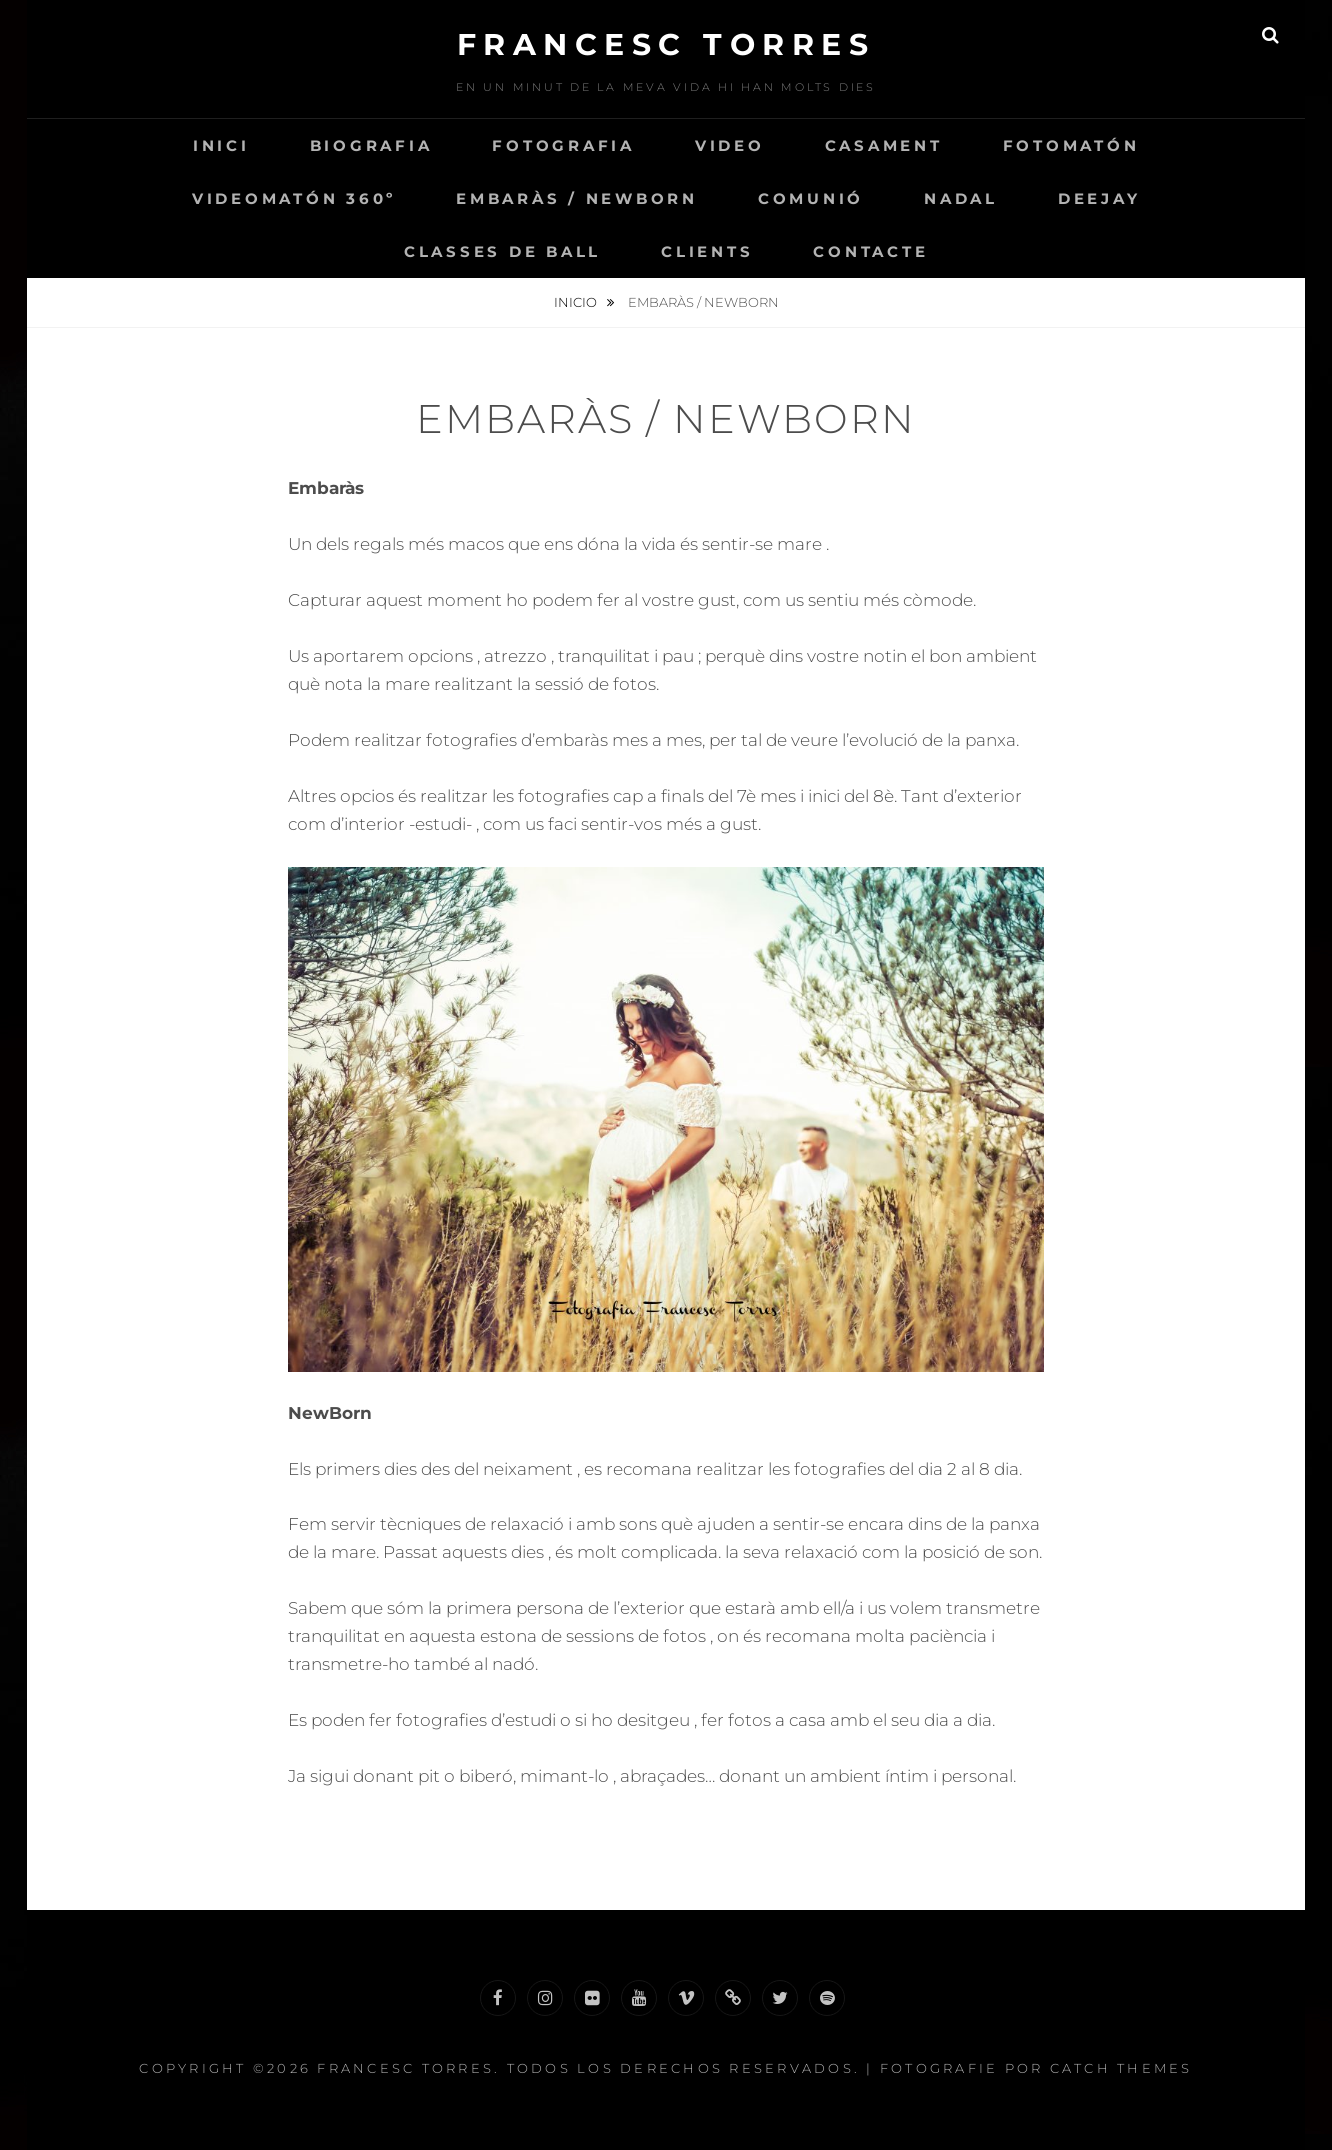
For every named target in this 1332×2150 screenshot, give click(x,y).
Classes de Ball (502, 251)
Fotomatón (1071, 145)
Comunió (811, 198)
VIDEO (730, 145)
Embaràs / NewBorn (577, 198)
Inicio (577, 302)
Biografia (371, 145)
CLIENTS (707, 251)
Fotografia (563, 145)
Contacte (870, 251)
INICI (221, 145)
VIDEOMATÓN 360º (294, 198)
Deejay (1099, 198)
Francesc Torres (666, 44)
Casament (884, 145)
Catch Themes (1121, 2068)
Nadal (961, 198)
